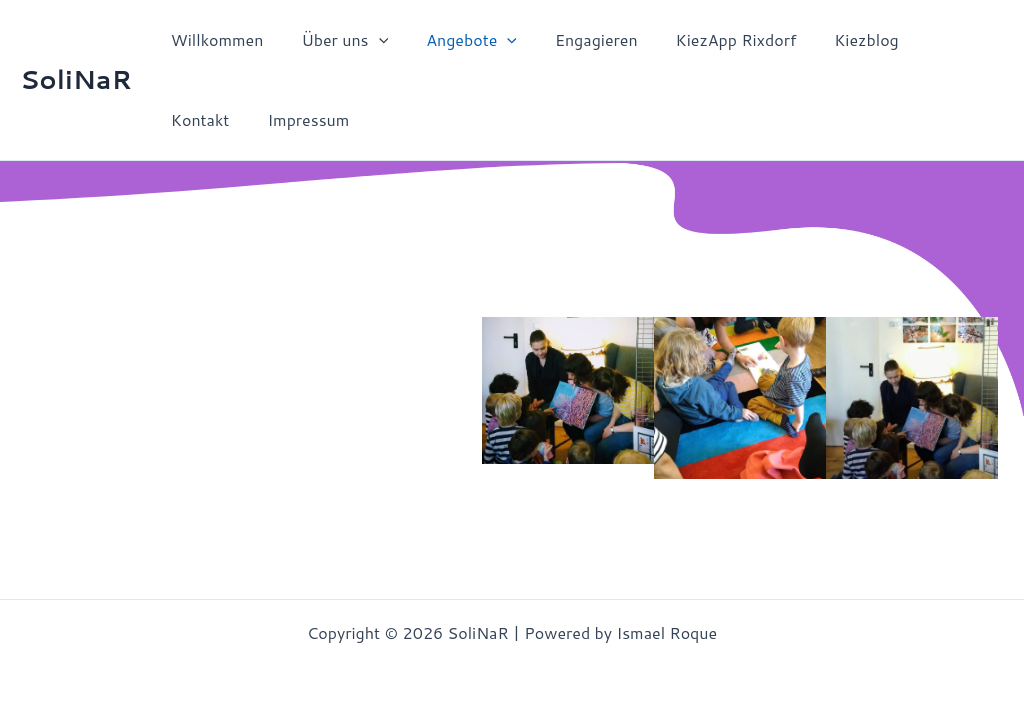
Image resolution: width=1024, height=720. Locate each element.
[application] (370, 40)
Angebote (456, 40)
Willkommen (214, 39)
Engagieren (575, 39)
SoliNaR (76, 79)
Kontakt (927, 39)
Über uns (335, 40)
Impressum (209, 119)
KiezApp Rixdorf (709, 39)
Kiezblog (833, 39)
